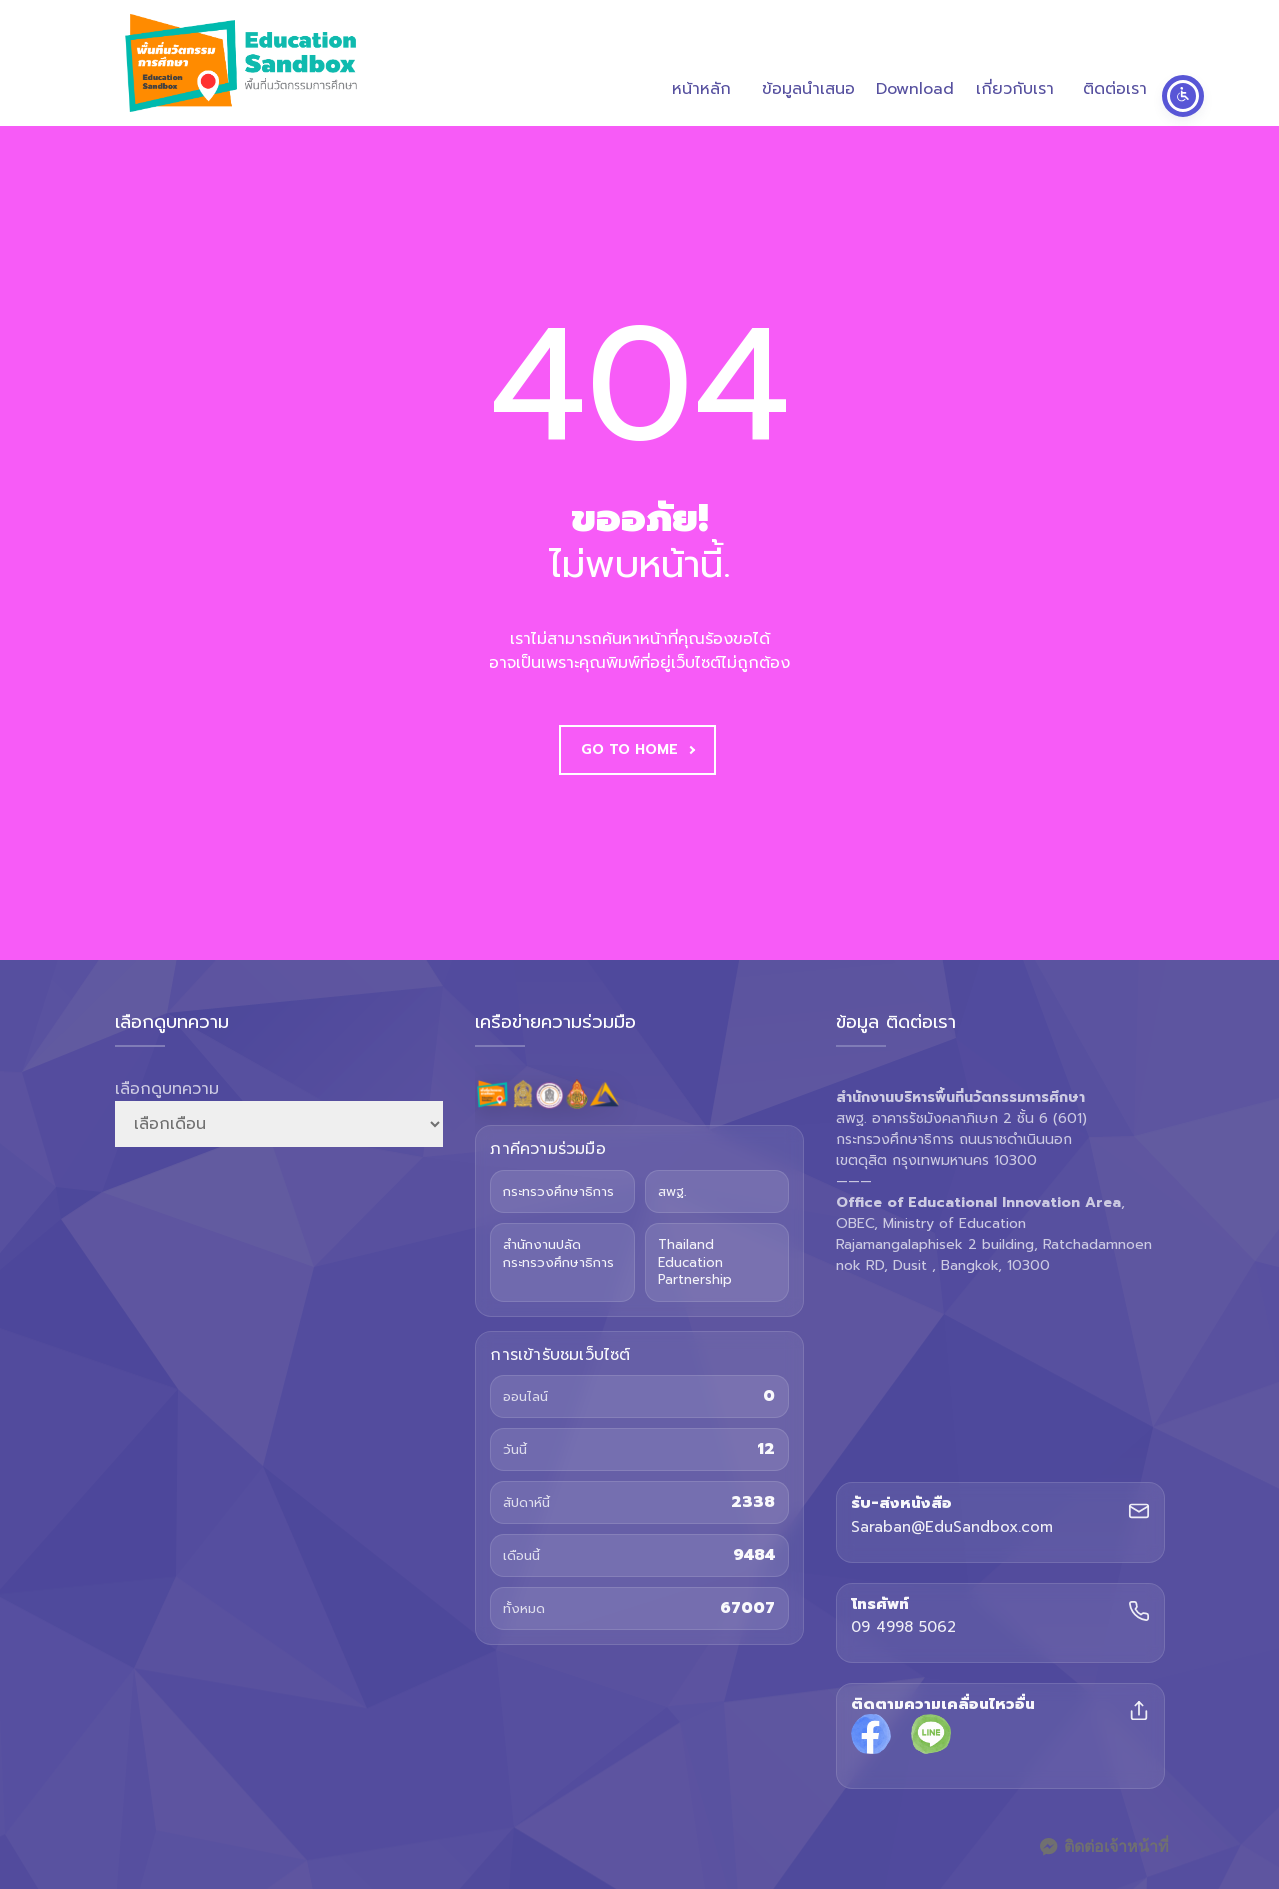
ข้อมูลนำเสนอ (808, 65)
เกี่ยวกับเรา (1015, 65)
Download (915, 65)
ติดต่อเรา (1115, 65)
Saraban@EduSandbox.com (952, 1528)
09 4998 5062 (903, 1628)
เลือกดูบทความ (167, 1089)
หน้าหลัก (701, 65)
